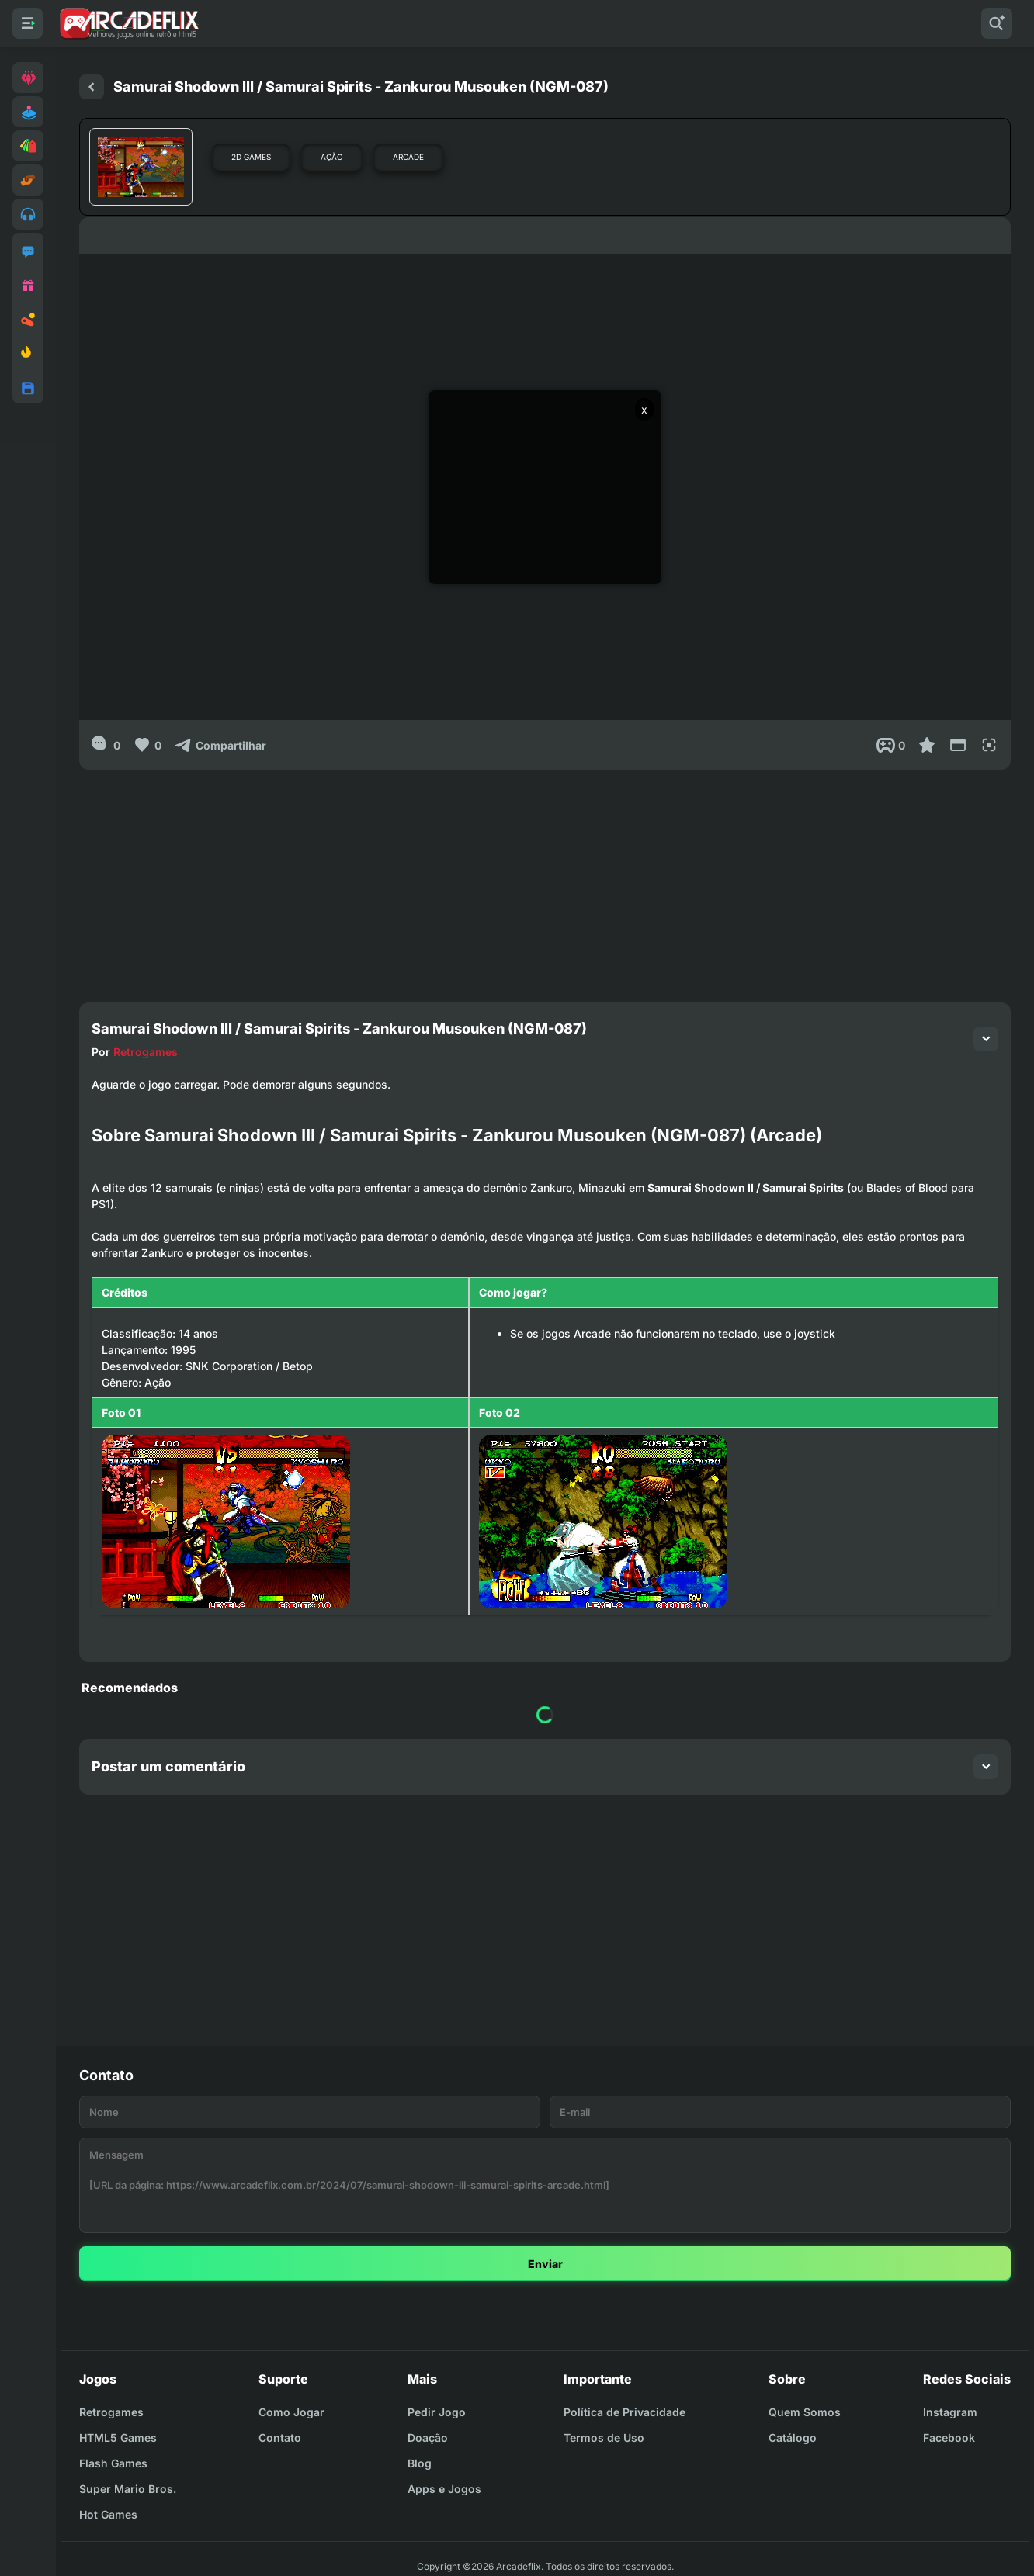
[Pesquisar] (996, 23)
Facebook (949, 2437)
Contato (279, 2437)
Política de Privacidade (624, 2411)
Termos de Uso (604, 2437)
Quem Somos (805, 2411)
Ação (332, 156)
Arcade (408, 156)
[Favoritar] (927, 744)
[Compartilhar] (220, 744)
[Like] (147, 744)
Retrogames (145, 1051)
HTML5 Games (118, 2437)
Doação (428, 2437)
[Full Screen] (989, 744)
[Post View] (890, 744)
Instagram (950, 2411)
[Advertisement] (545, 878)
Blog (420, 2463)
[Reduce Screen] (958, 744)
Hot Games (108, 2514)
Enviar (545, 2263)
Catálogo (793, 2437)
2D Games (251, 156)
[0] (106, 744)
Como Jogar (291, 2411)
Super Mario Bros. (127, 2488)
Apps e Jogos (444, 2488)
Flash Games (113, 2463)
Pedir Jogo (437, 2411)
